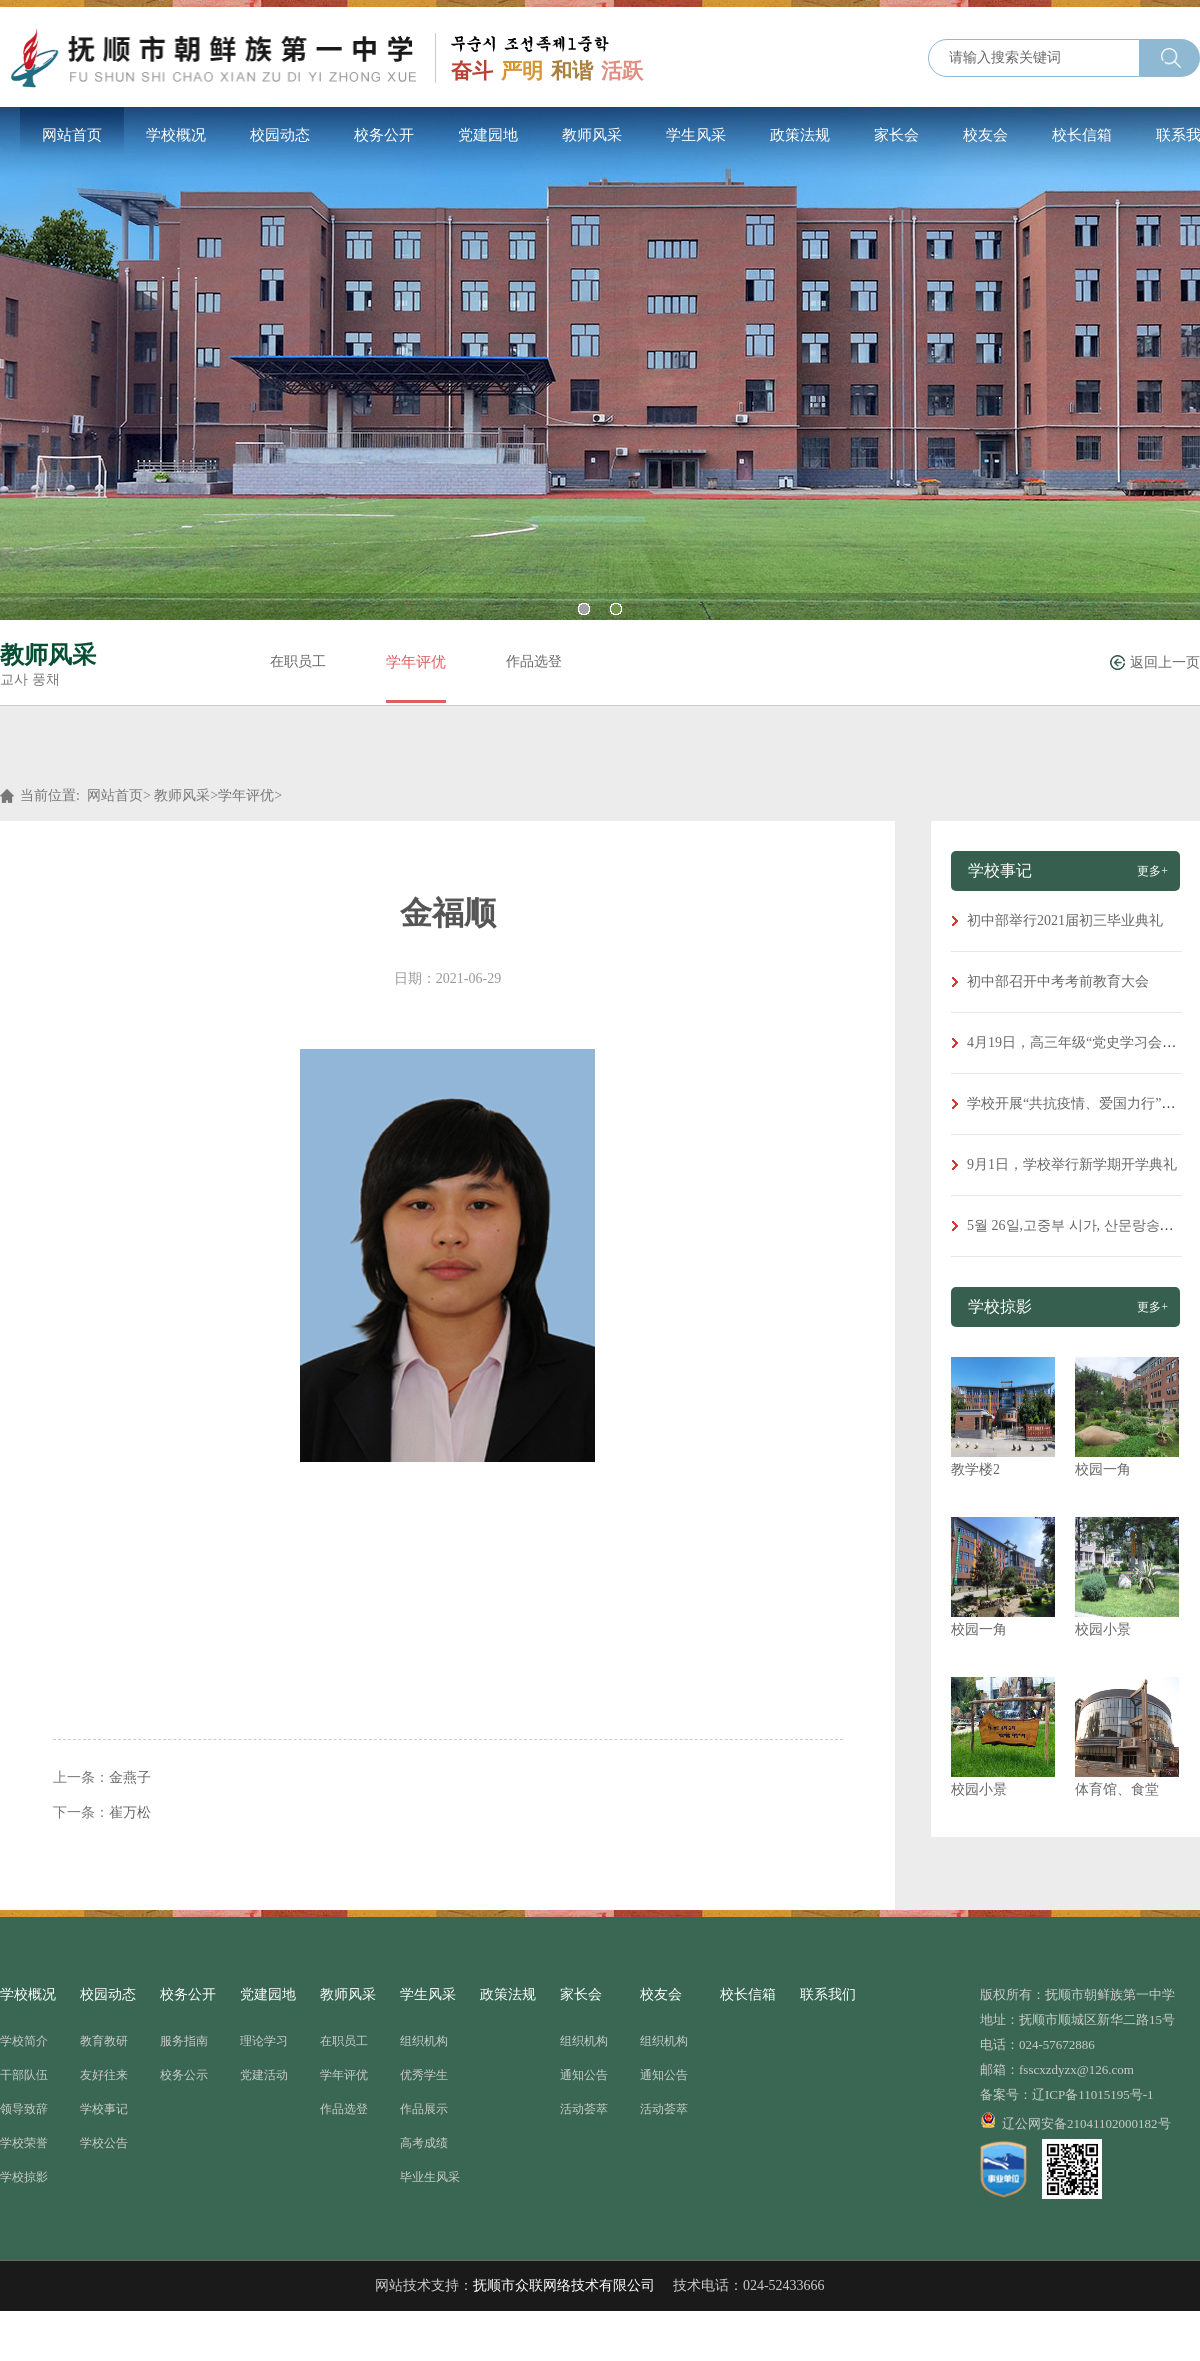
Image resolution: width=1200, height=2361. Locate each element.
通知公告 (584, 2075)
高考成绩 (424, 2143)
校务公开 (384, 135)
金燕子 (130, 1777)
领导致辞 (24, 2109)
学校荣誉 (24, 2143)
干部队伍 (24, 2075)
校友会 (985, 135)
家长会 (896, 135)
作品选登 (534, 661)
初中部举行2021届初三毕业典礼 (1065, 920)
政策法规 (800, 135)
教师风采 (592, 135)
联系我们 (828, 1994)
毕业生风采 (430, 2177)
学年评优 (416, 662)
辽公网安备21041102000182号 (1075, 2121)
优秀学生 (424, 2075)
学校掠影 (24, 2177)
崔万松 (130, 1812)
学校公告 (104, 2143)
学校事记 (104, 2109)
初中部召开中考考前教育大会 (1058, 981)
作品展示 (424, 2109)
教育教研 (104, 2041)
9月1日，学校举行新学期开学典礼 (1072, 1164)
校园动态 (280, 135)
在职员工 (298, 661)
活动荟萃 (584, 2109)
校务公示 (184, 2075)
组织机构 (424, 2041)
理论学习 (264, 2041)
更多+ (1152, 871)
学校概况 (176, 135)
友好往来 (104, 2075)
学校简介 (24, 2041)
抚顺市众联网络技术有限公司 (564, 2285)
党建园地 (488, 135)
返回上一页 (1165, 662)
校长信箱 (1082, 135)
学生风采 (696, 135)
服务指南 (184, 2041)
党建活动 (264, 2075)
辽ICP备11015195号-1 (1093, 2094)
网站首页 (72, 135)
